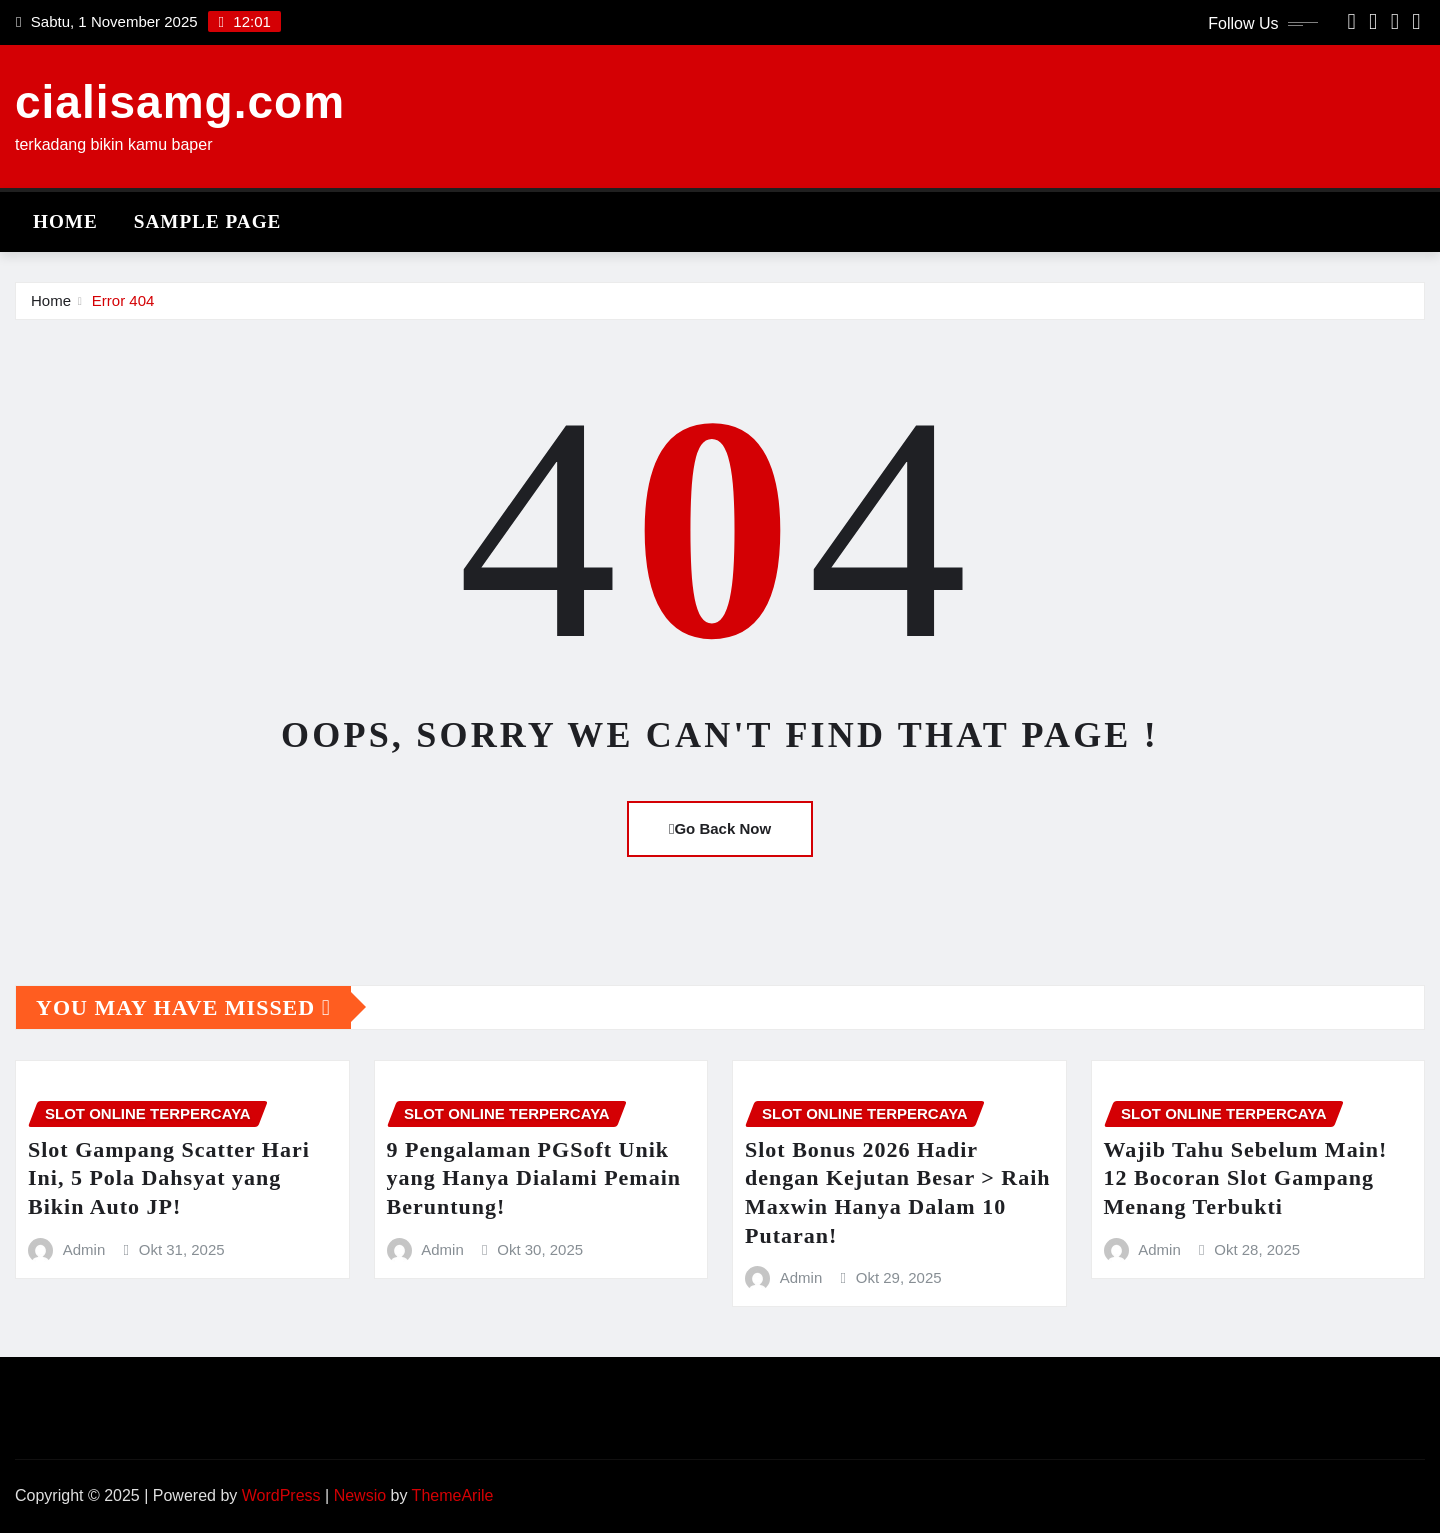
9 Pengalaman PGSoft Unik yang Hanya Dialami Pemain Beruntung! (534, 1178)
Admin (84, 1249)
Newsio (360, 1495)
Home (65, 221)
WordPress (281, 1495)
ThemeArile (453, 1495)
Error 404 (123, 300)
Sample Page (208, 221)
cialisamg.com (180, 102)
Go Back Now (720, 828)
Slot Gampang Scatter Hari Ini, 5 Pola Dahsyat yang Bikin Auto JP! (169, 1178)
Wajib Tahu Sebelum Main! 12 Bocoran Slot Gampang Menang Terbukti (1246, 1178)
